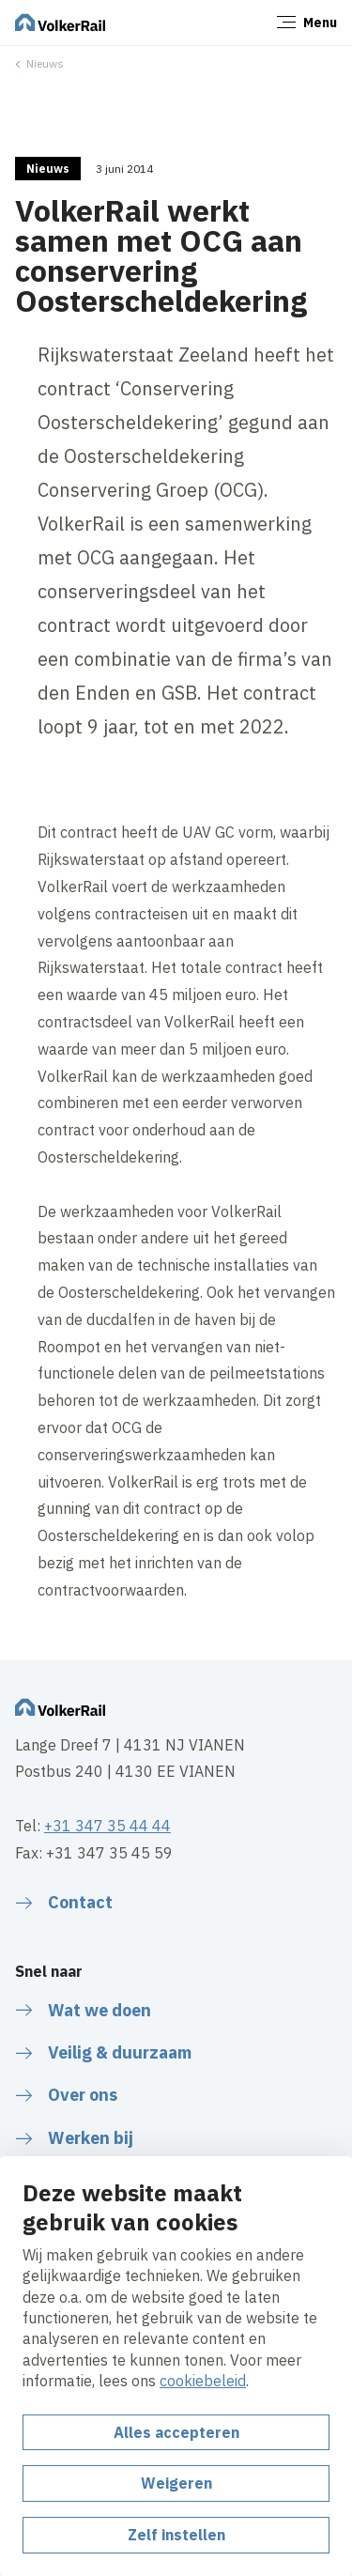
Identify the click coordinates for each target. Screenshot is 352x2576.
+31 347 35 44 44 (107, 1825)
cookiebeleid (203, 2380)
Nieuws (45, 63)
